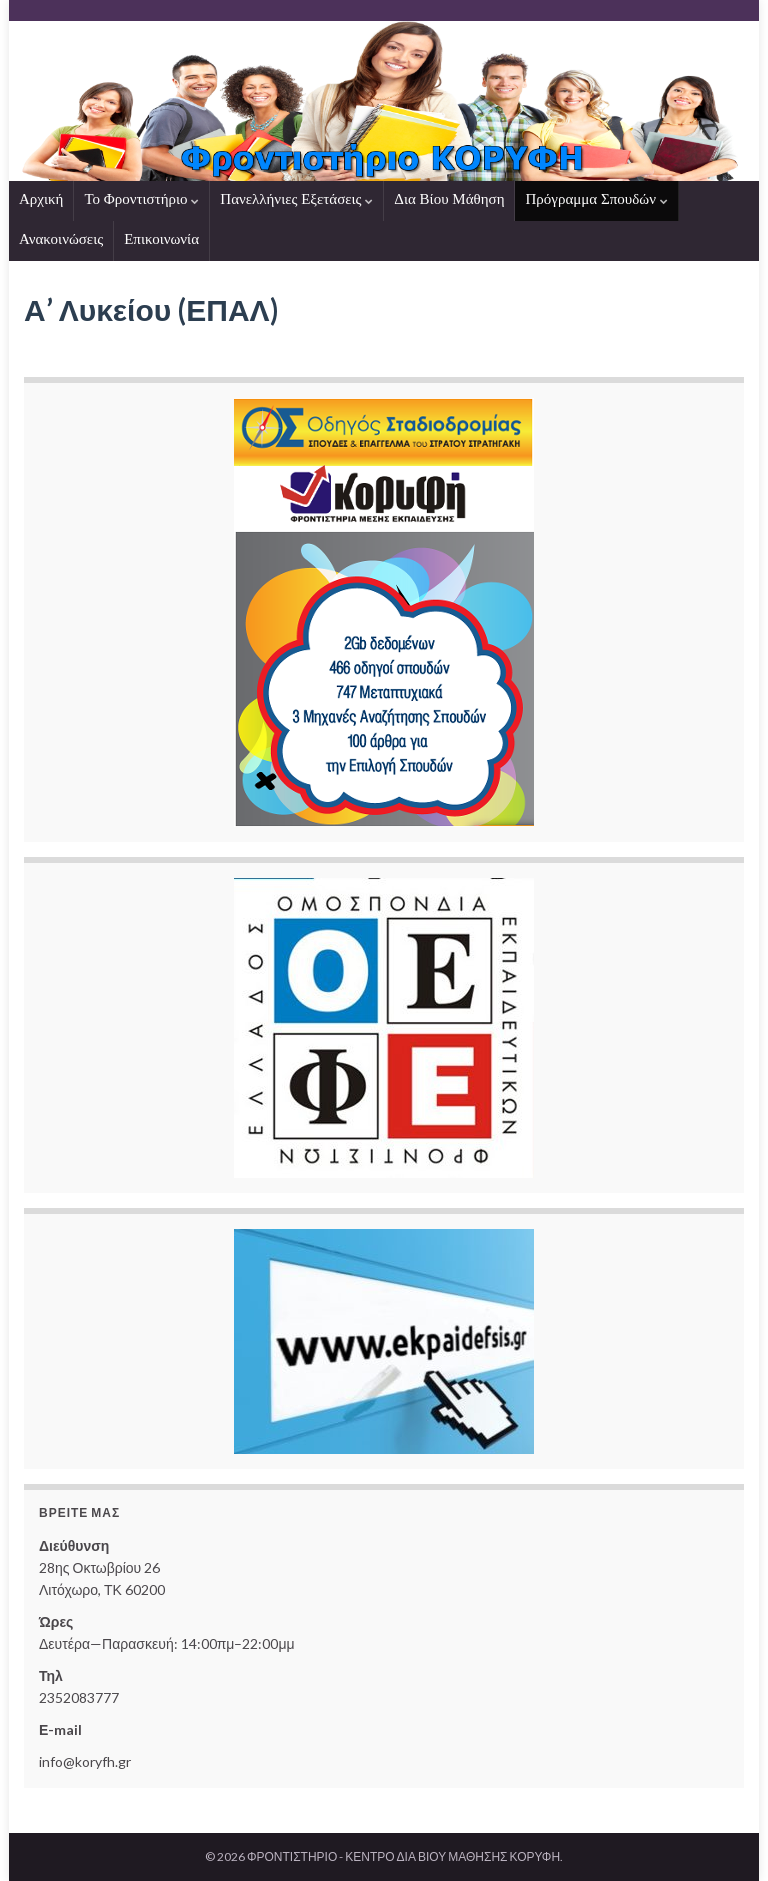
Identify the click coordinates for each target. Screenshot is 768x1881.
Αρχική (41, 199)
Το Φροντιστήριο (141, 199)
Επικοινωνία (161, 239)
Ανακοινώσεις (61, 239)
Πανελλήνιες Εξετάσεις (296, 199)
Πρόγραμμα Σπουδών (596, 199)
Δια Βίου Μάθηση (449, 199)
